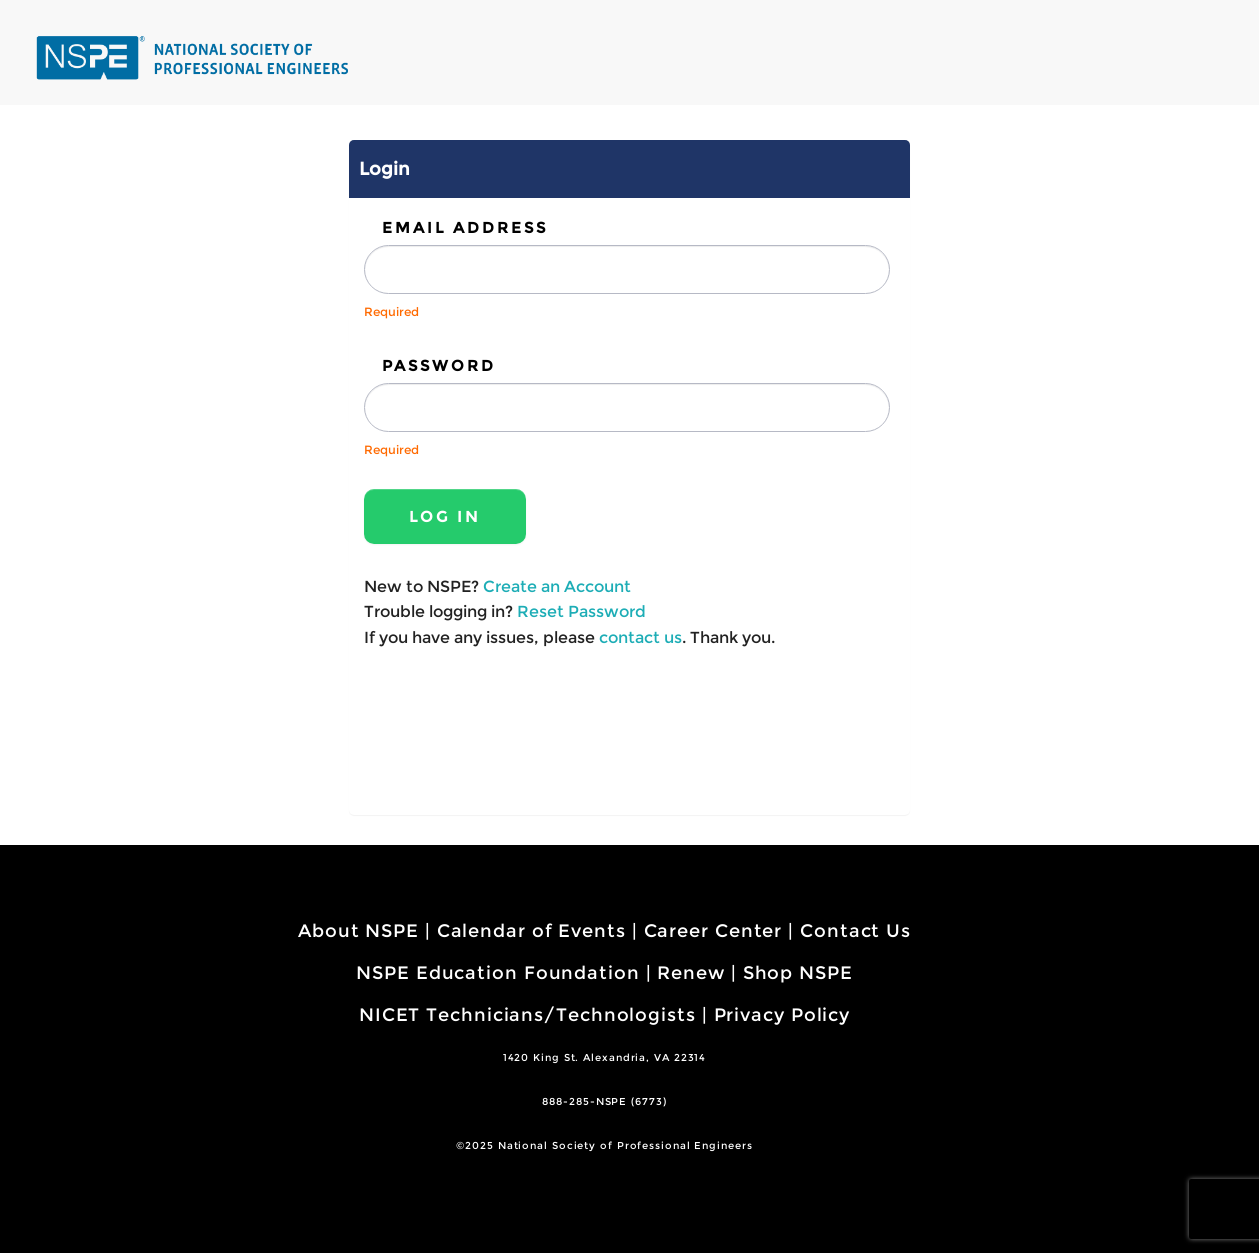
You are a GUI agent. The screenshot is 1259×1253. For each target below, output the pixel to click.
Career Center (713, 931)
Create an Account (557, 586)
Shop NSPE (798, 973)
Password (439, 365)
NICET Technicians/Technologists (527, 1015)
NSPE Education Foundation (498, 973)
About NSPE (358, 931)
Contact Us (855, 931)
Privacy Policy (782, 1015)
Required (391, 311)
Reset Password (581, 611)
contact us (640, 637)
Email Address (465, 227)
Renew (691, 973)
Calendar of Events (531, 931)
